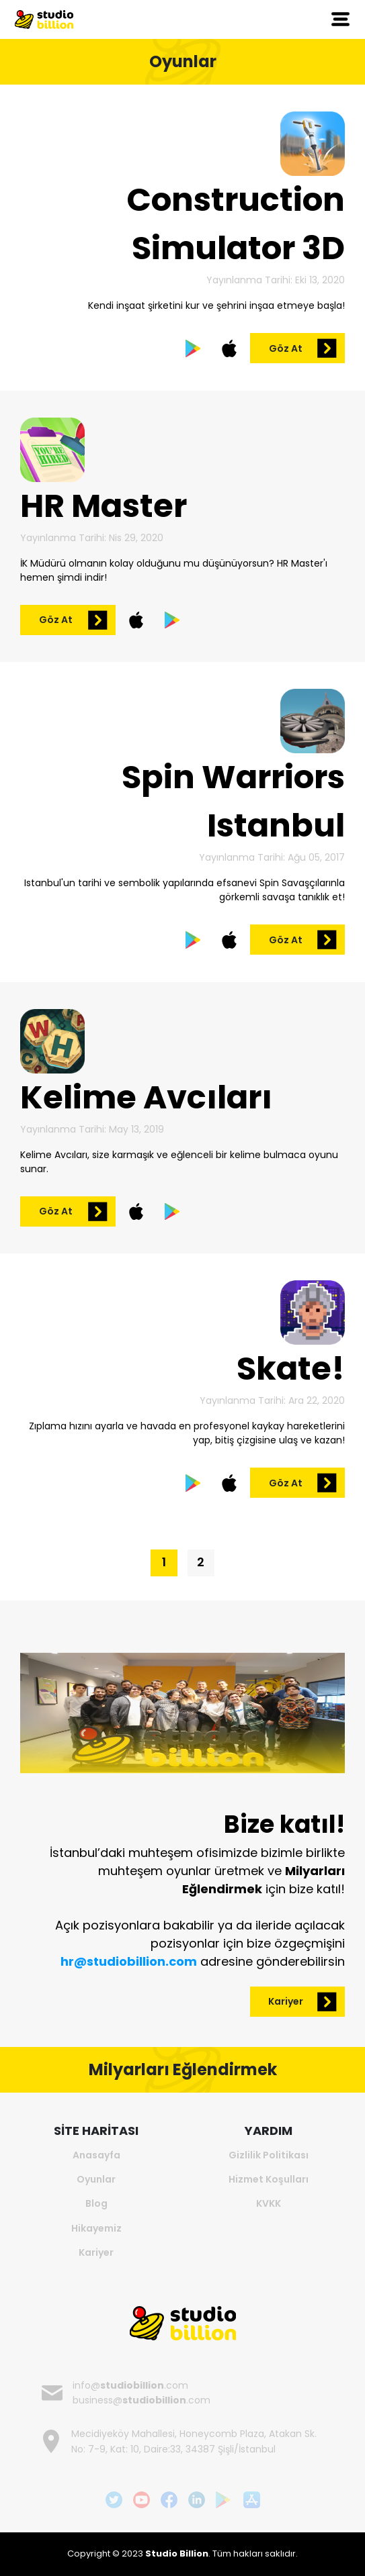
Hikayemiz (96, 2228)
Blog (96, 2203)
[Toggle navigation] (340, 19)
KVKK (268, 2203)
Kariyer (96, 2252)
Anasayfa (96, 2155)
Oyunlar (96, 2179)
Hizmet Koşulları (269, 2179)
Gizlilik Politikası (269, 2155)
